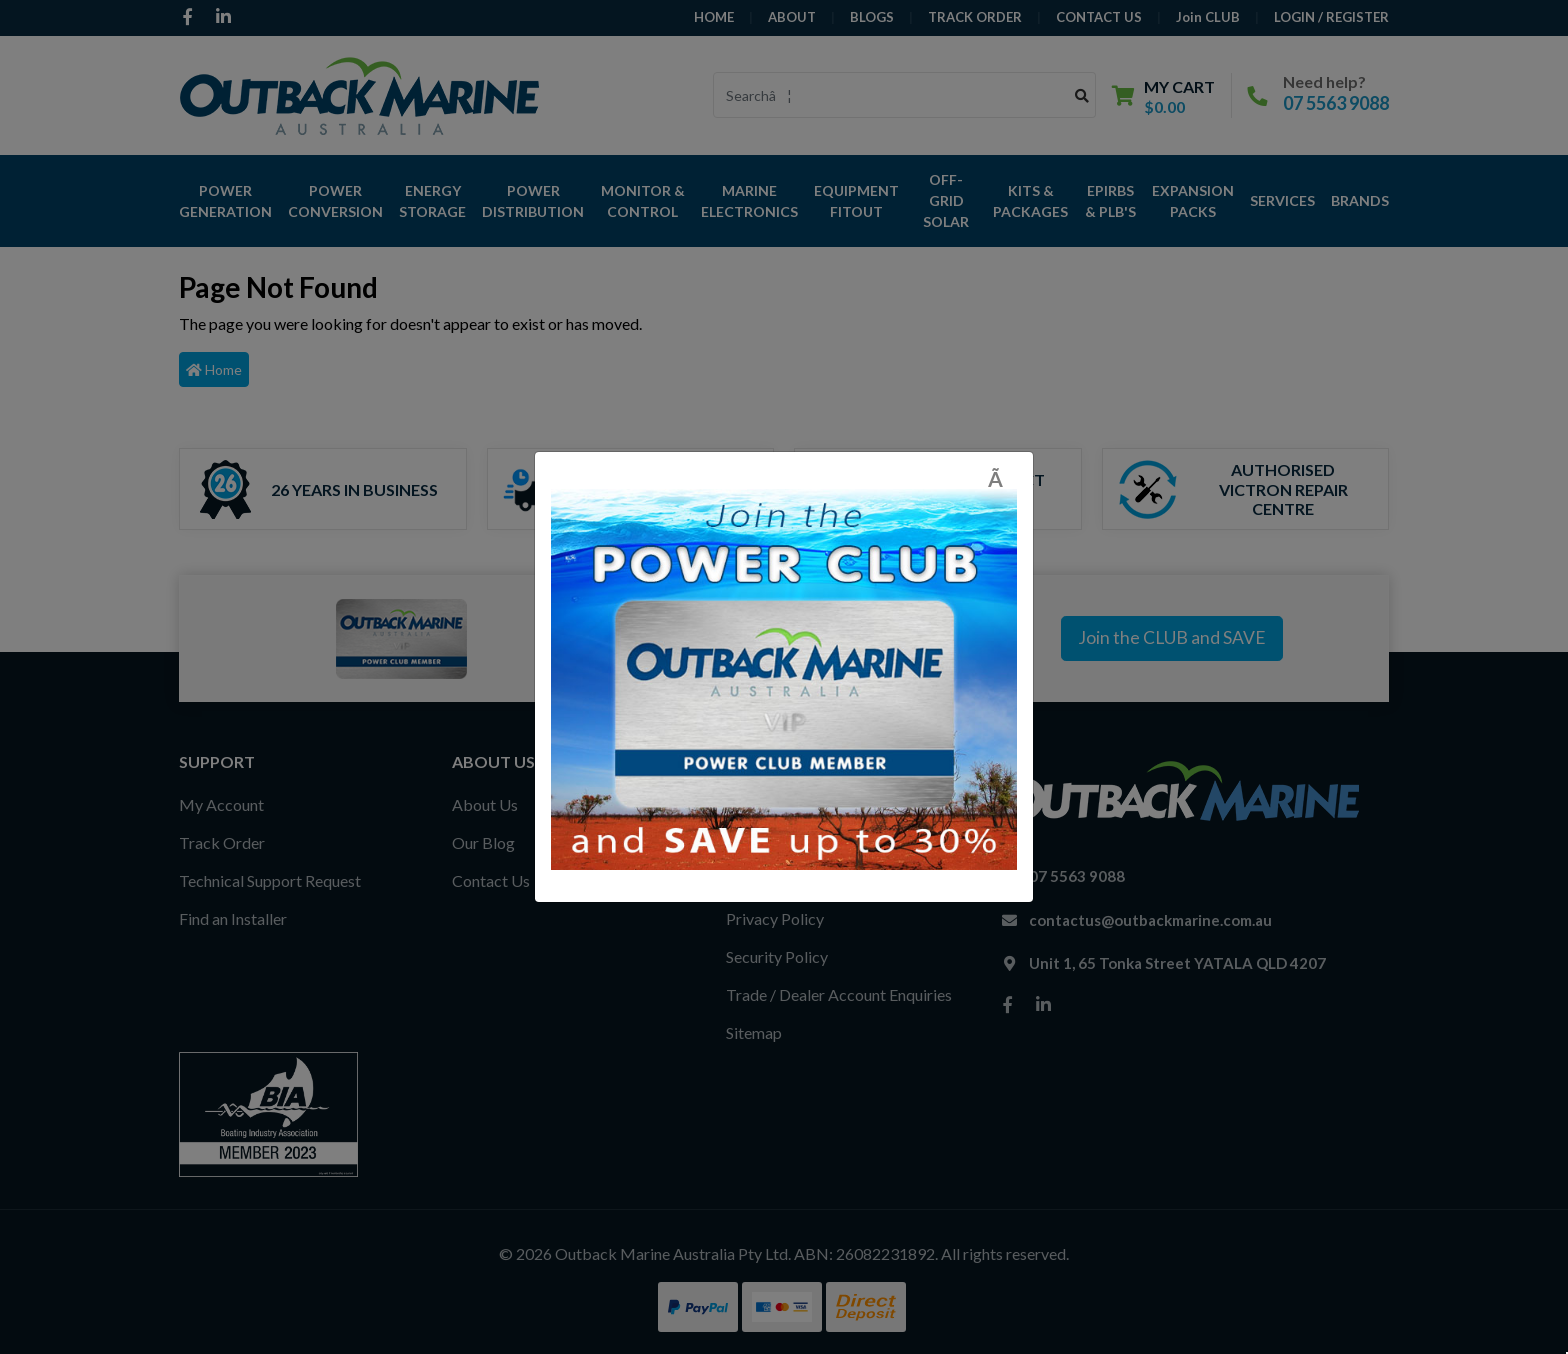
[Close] (1002, 478)
